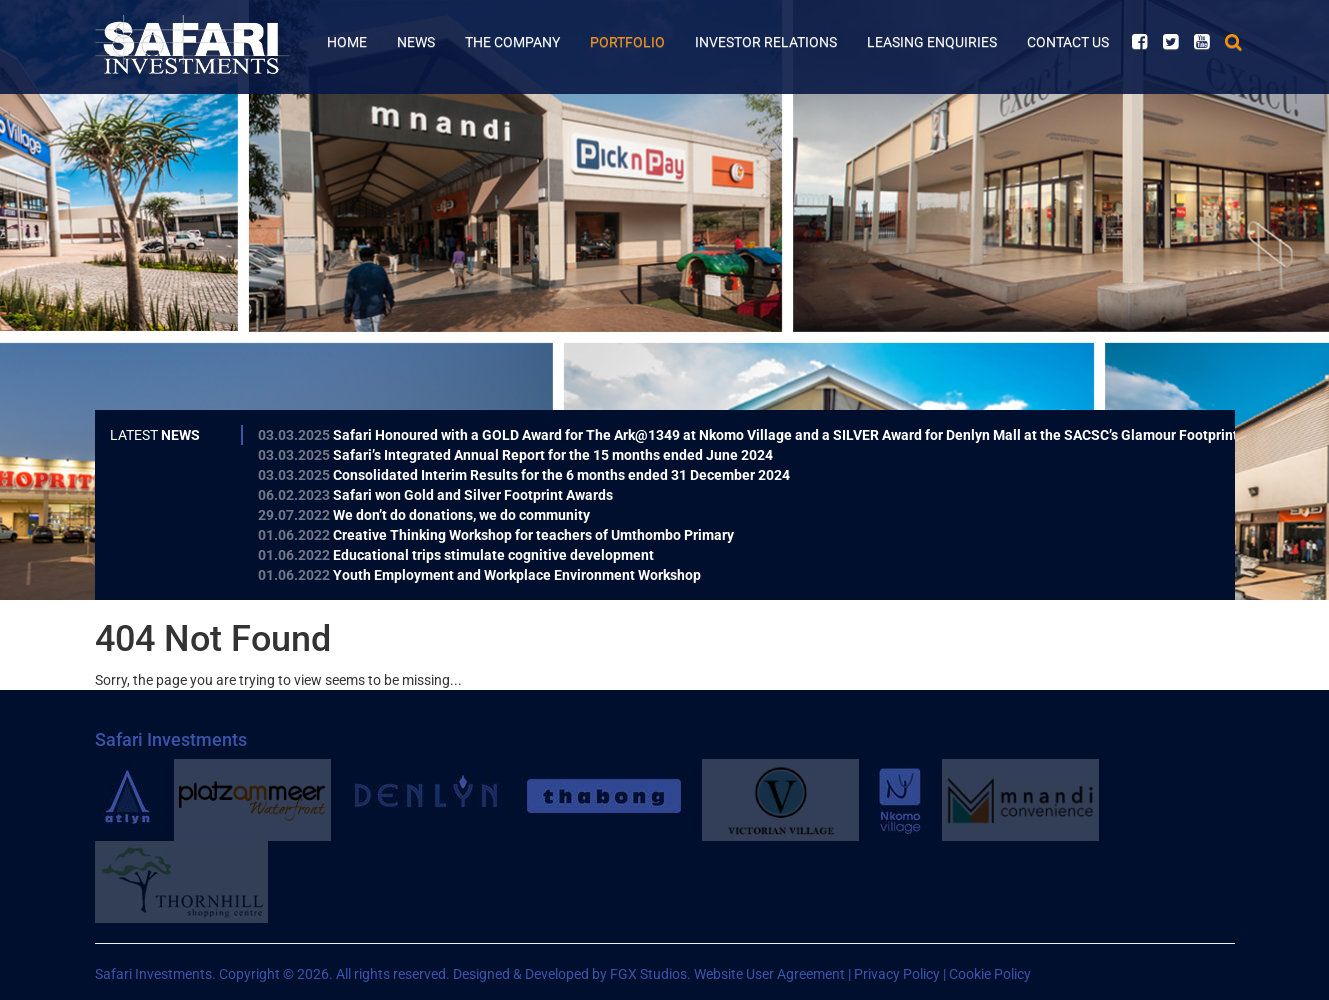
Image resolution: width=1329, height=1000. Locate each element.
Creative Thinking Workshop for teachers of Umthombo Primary (496, 535)
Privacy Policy (897, 974)
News (416, 42)
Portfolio (627, 42)
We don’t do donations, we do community (424, 515)
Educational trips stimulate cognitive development (456, 555)
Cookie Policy (990, 974)
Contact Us (1068, 42)
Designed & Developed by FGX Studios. (572, 974)
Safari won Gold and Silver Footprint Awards (435, 495)
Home (347, 42)
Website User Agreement (769, 974)
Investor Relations (766, 42)
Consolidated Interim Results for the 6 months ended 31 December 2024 (524, 475)
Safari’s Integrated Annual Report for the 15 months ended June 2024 (515, 455)
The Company (512, 42)
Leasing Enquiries (932, 42)
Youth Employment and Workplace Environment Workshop (479, 575)
